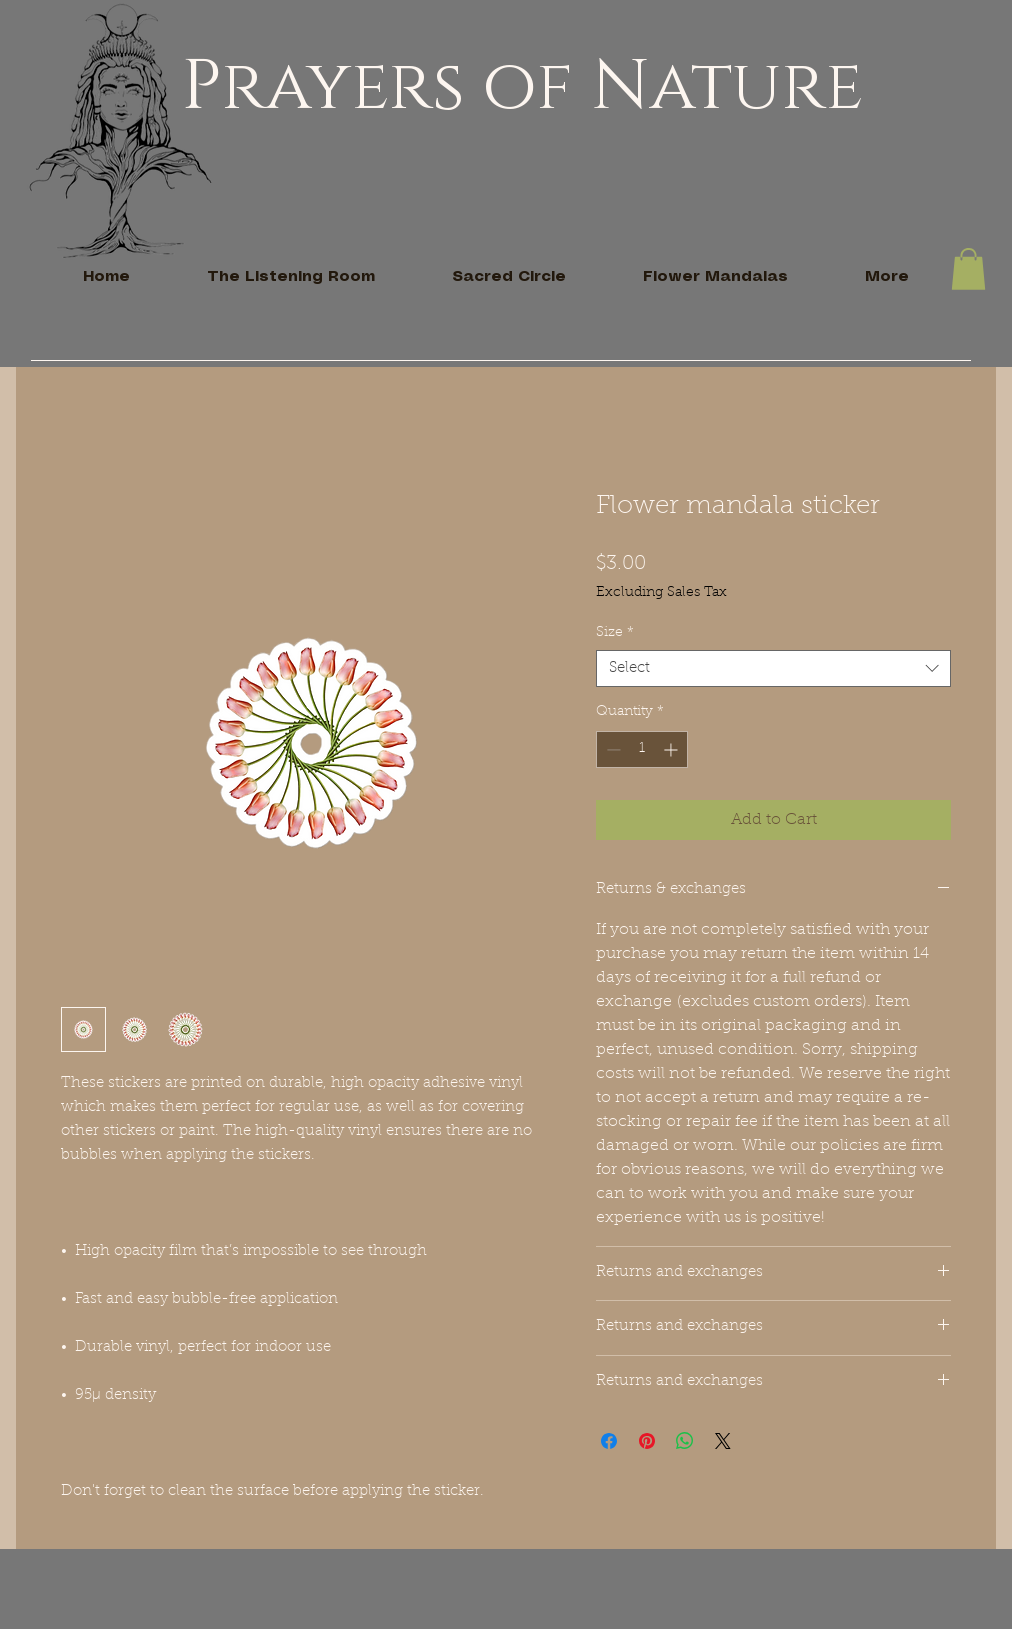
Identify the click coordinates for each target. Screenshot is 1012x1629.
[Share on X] (723, 1441)
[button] (968, 269)
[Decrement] (611, 749)
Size (615, 633)
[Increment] (672, 749)
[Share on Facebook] (609, 1441)
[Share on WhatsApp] (685, 1441)
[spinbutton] (642, 749)
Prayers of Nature (522, 87)
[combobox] (773, 669)
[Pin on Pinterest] (647, 1441)
